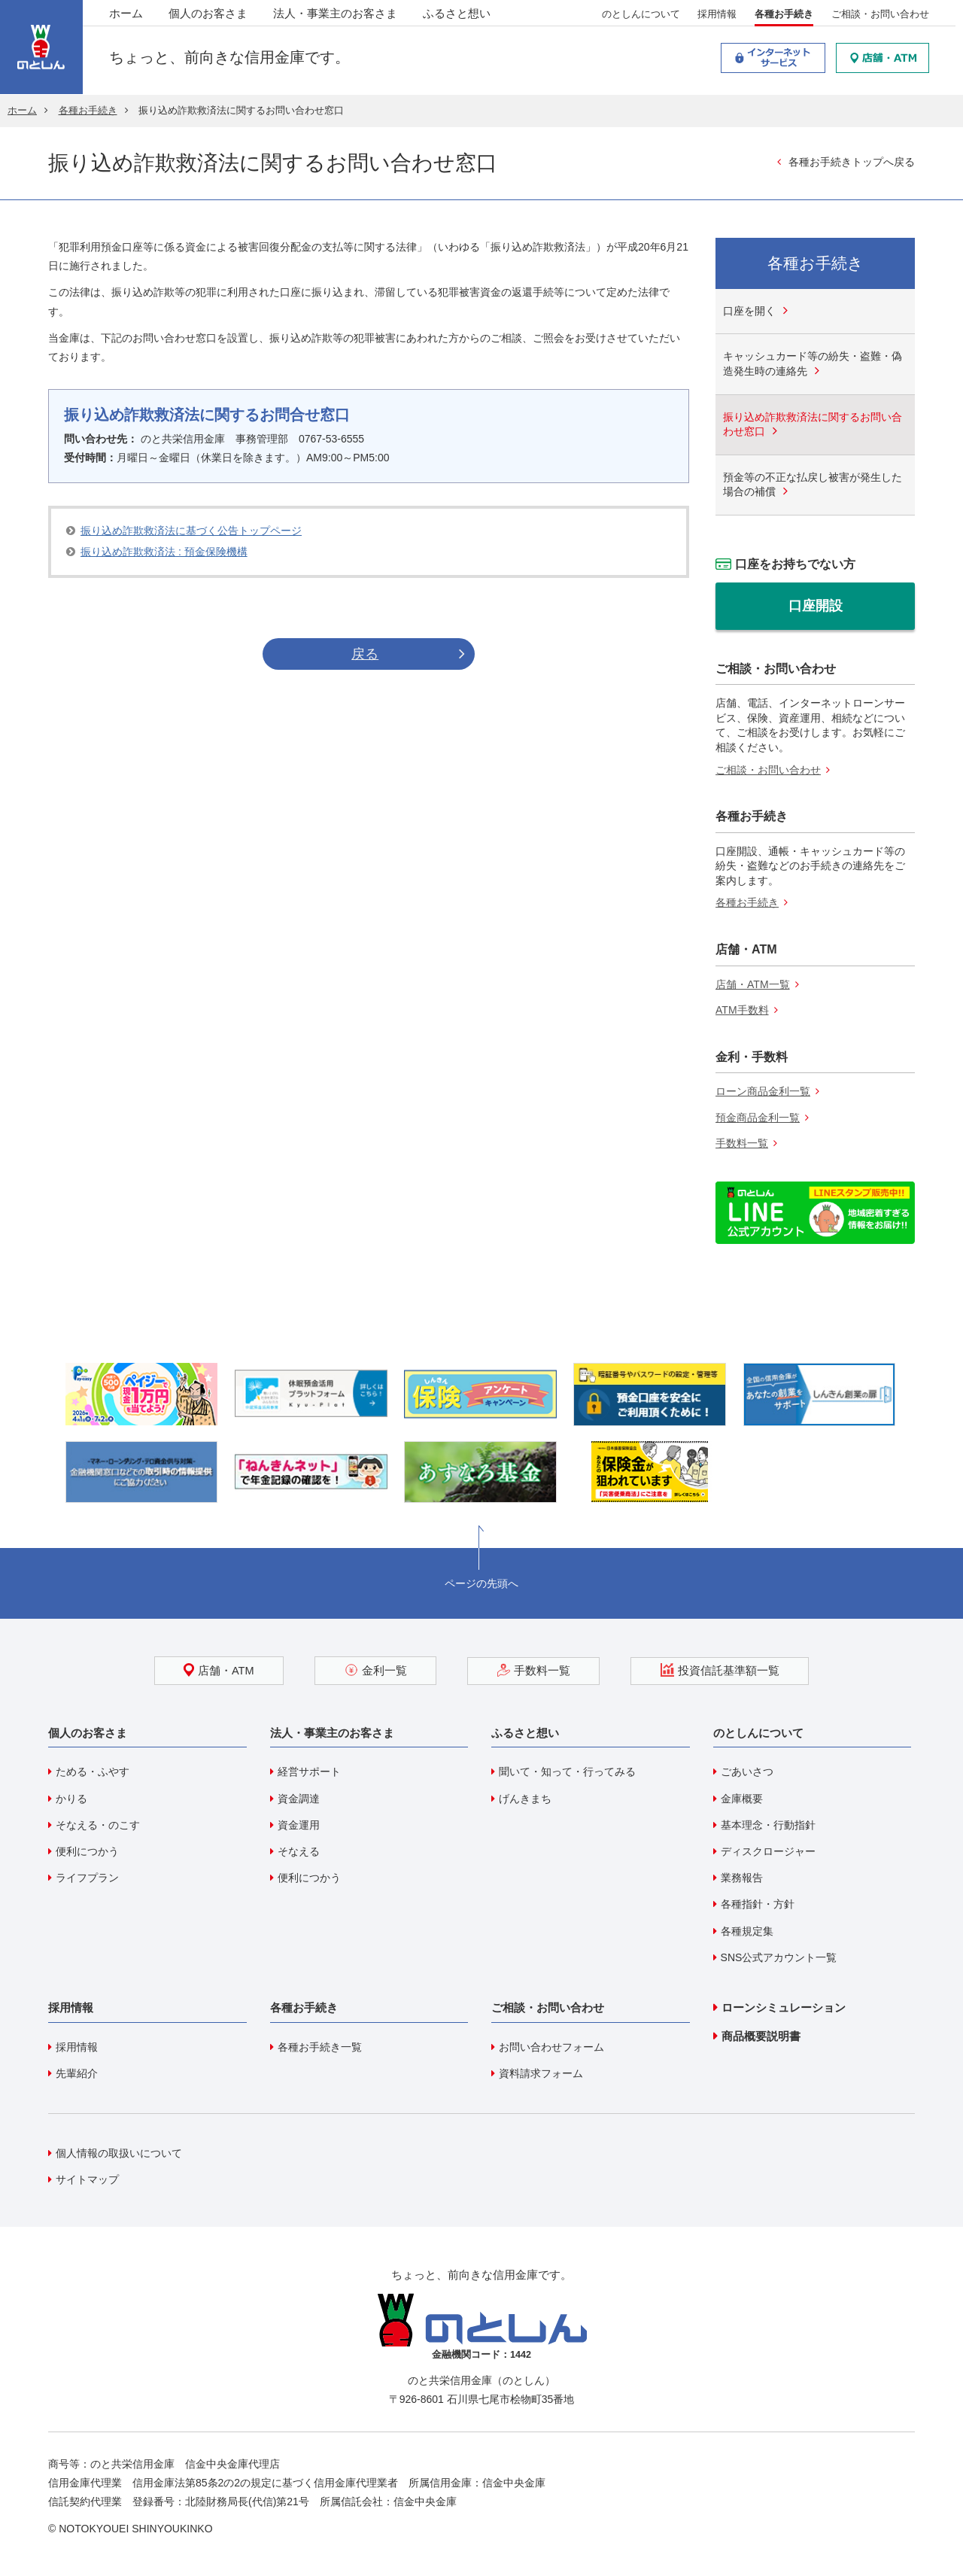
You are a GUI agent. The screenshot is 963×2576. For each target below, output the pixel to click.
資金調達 (299, 1799)
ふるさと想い (457, 14)
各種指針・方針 (757, 1905)
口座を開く (749, 311)
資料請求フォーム (541, 2073)
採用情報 (717, 16)
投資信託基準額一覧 (718, 1670)
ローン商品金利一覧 (762, 1091)
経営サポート (309, 1772)
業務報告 (742, 1878)
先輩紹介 (77, 2073)
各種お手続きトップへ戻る (851, 162)
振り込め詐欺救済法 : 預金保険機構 (164, 552)
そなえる (299, 1851)
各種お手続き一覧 (320, 2047)
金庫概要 (742, 1799)
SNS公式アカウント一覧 (779, 1957)
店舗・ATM (220, 1670)
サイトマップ (87, 2179)
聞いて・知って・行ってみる (567, 1772)
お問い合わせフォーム (551, 2047)
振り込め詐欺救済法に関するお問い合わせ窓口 (812, 424)
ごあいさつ (747, 1772)
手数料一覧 (741, 1144)
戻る (364, 653)
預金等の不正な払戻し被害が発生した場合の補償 (812, 484)
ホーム (126, 14)
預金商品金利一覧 (757, 1118)
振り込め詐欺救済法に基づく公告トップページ (191, 531)
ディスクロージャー (768, 1851)
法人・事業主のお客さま (335, 14)
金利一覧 (376, 1670)
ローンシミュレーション (783, 2007)
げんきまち (525, 1799)
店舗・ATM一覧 (752, 984)
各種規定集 (747, 1931)
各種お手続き (784, 16)
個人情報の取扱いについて (119, 2153)
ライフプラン (87, 1878)
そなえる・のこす (98, 1825)
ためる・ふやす (92, 1772)
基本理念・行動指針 (768, 1825)
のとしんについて (641, 16)
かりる (71, 1799)
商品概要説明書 (760, 2036)
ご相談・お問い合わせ (880, 16)
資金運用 (299, 1825)
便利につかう (87, 1851)
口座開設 (815, 605)
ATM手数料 (742, 1010)
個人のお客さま (208, 14)
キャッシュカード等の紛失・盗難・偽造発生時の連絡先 (812, 363)
